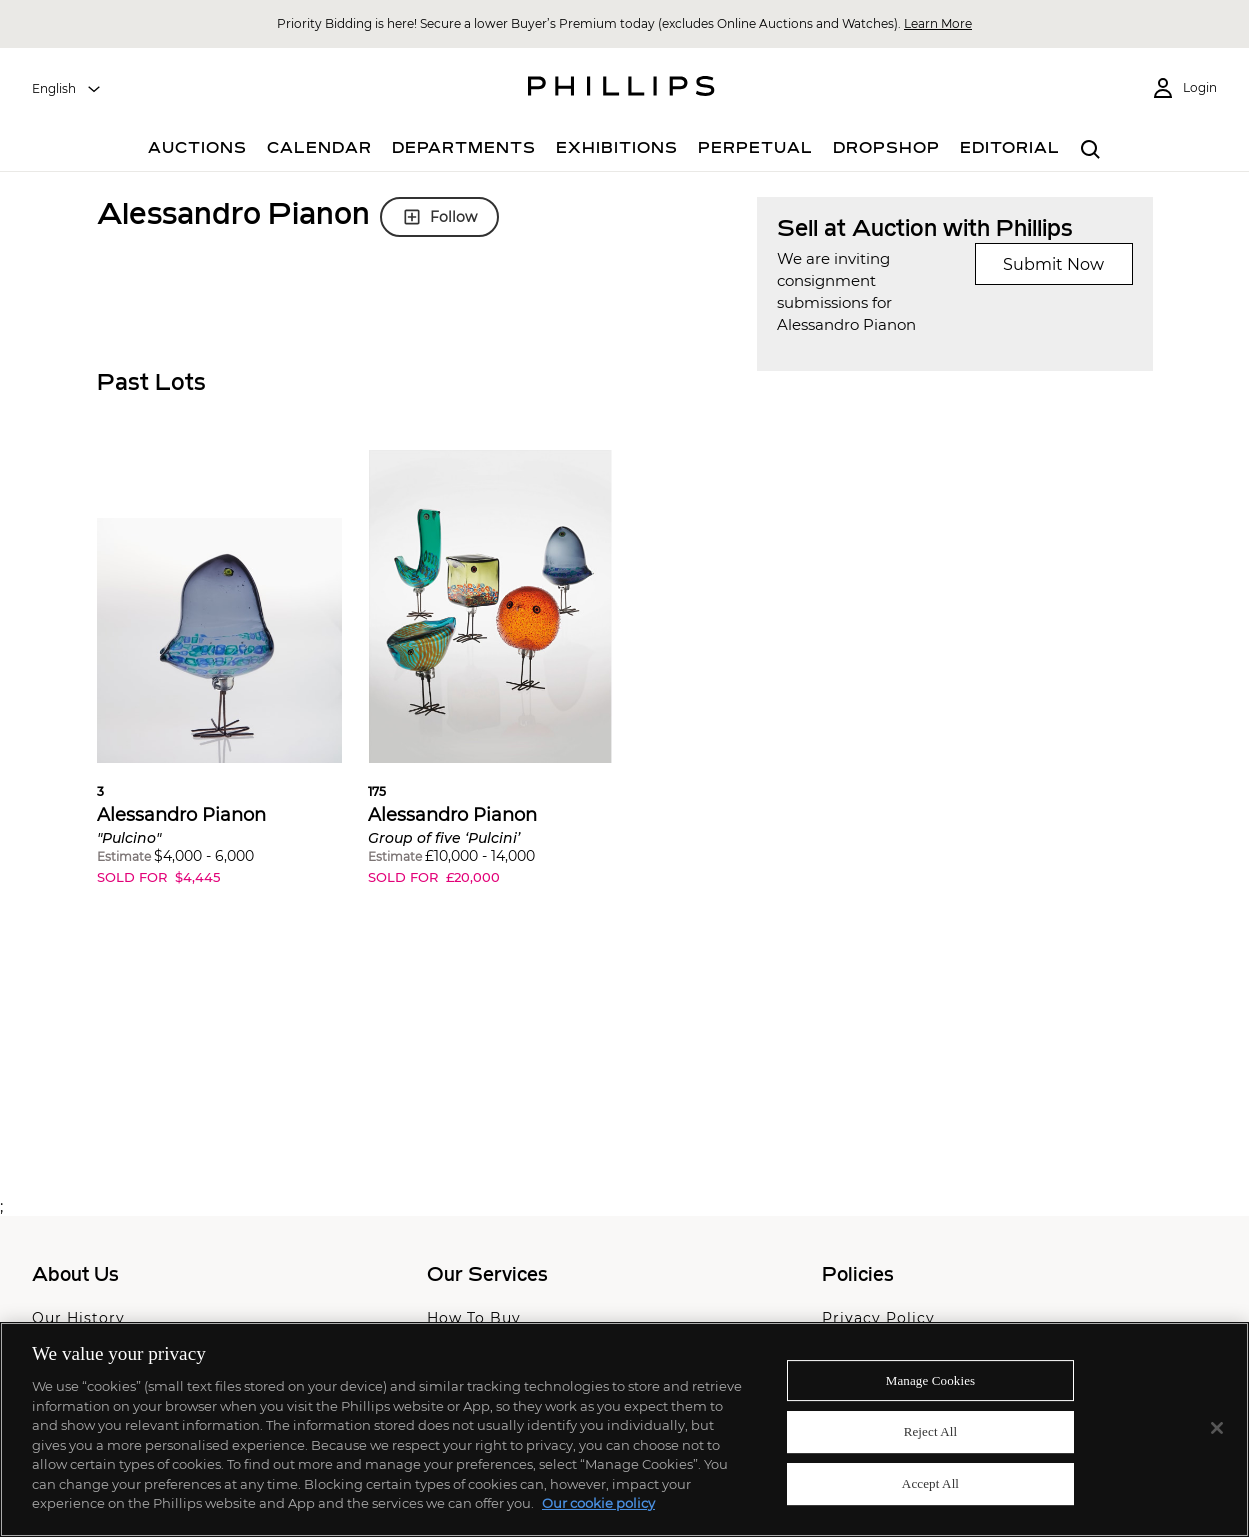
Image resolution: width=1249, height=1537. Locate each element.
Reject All (931, 1431)
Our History (78, 1318)
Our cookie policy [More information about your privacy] (598, 1503)
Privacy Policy (878, 1318)
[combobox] (67, 89)
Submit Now (1053, 264)
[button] (219, 682)
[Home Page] (621, 89)
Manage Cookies (931, 1380)
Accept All (930, 1483)
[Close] (1217, 1428)
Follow (439, 217)
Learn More (938, 23)
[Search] (1091, 150)
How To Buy (474, 1318)
